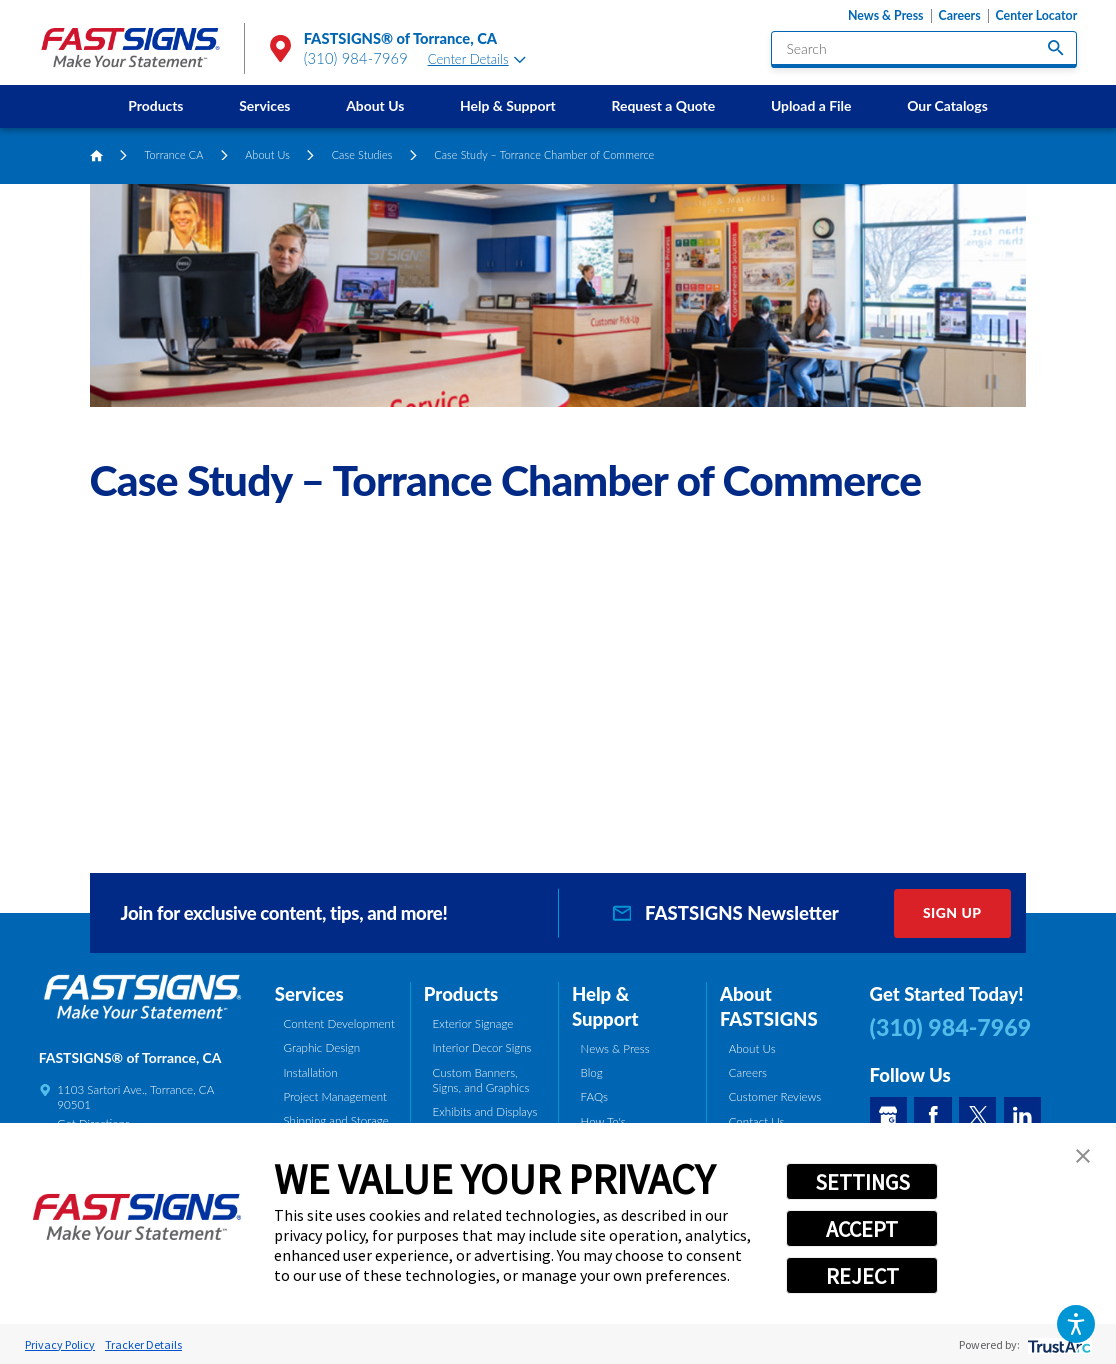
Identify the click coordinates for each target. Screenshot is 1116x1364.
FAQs (594, 1096)
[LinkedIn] (1022, 1115)
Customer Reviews (775, 1096)
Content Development (339, 1023)
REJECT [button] (862, 1276)
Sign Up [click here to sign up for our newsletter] (952, 912)
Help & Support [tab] (605, 1006)
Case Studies (362, 154)
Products (155, 105)
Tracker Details (143, 1344)
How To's (603, 1121)
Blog (592, 1072)
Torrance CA (174, 154)
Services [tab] (309, 994)
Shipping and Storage (336, 1120)
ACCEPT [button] (862, 1229)
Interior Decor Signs (482, 1047)
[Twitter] (977, 1115)
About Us (375, 105)
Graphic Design (322, 1047)
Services (264, 105)
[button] (1076, 1324)
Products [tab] (461, 994)
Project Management (336, 1096)
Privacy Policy (60, 1344)
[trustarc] (1057, 1344)
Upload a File (811, 105)
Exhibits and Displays (485, 1111)
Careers (959, 16)
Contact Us (757, 1121)
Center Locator (1037, 16)
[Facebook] (932, 1115)
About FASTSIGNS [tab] (769, 1006)
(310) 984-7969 (356, 58)
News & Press (886, 16)
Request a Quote (663, 105)
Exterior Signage (473, 1023)
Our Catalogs (947, 105)
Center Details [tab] (477, 59)
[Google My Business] (888, 1115)
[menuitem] (155, 106)
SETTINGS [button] (862, 1182)
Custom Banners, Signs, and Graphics (481, 1080)
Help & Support (508, 105)
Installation (311, 1072)
